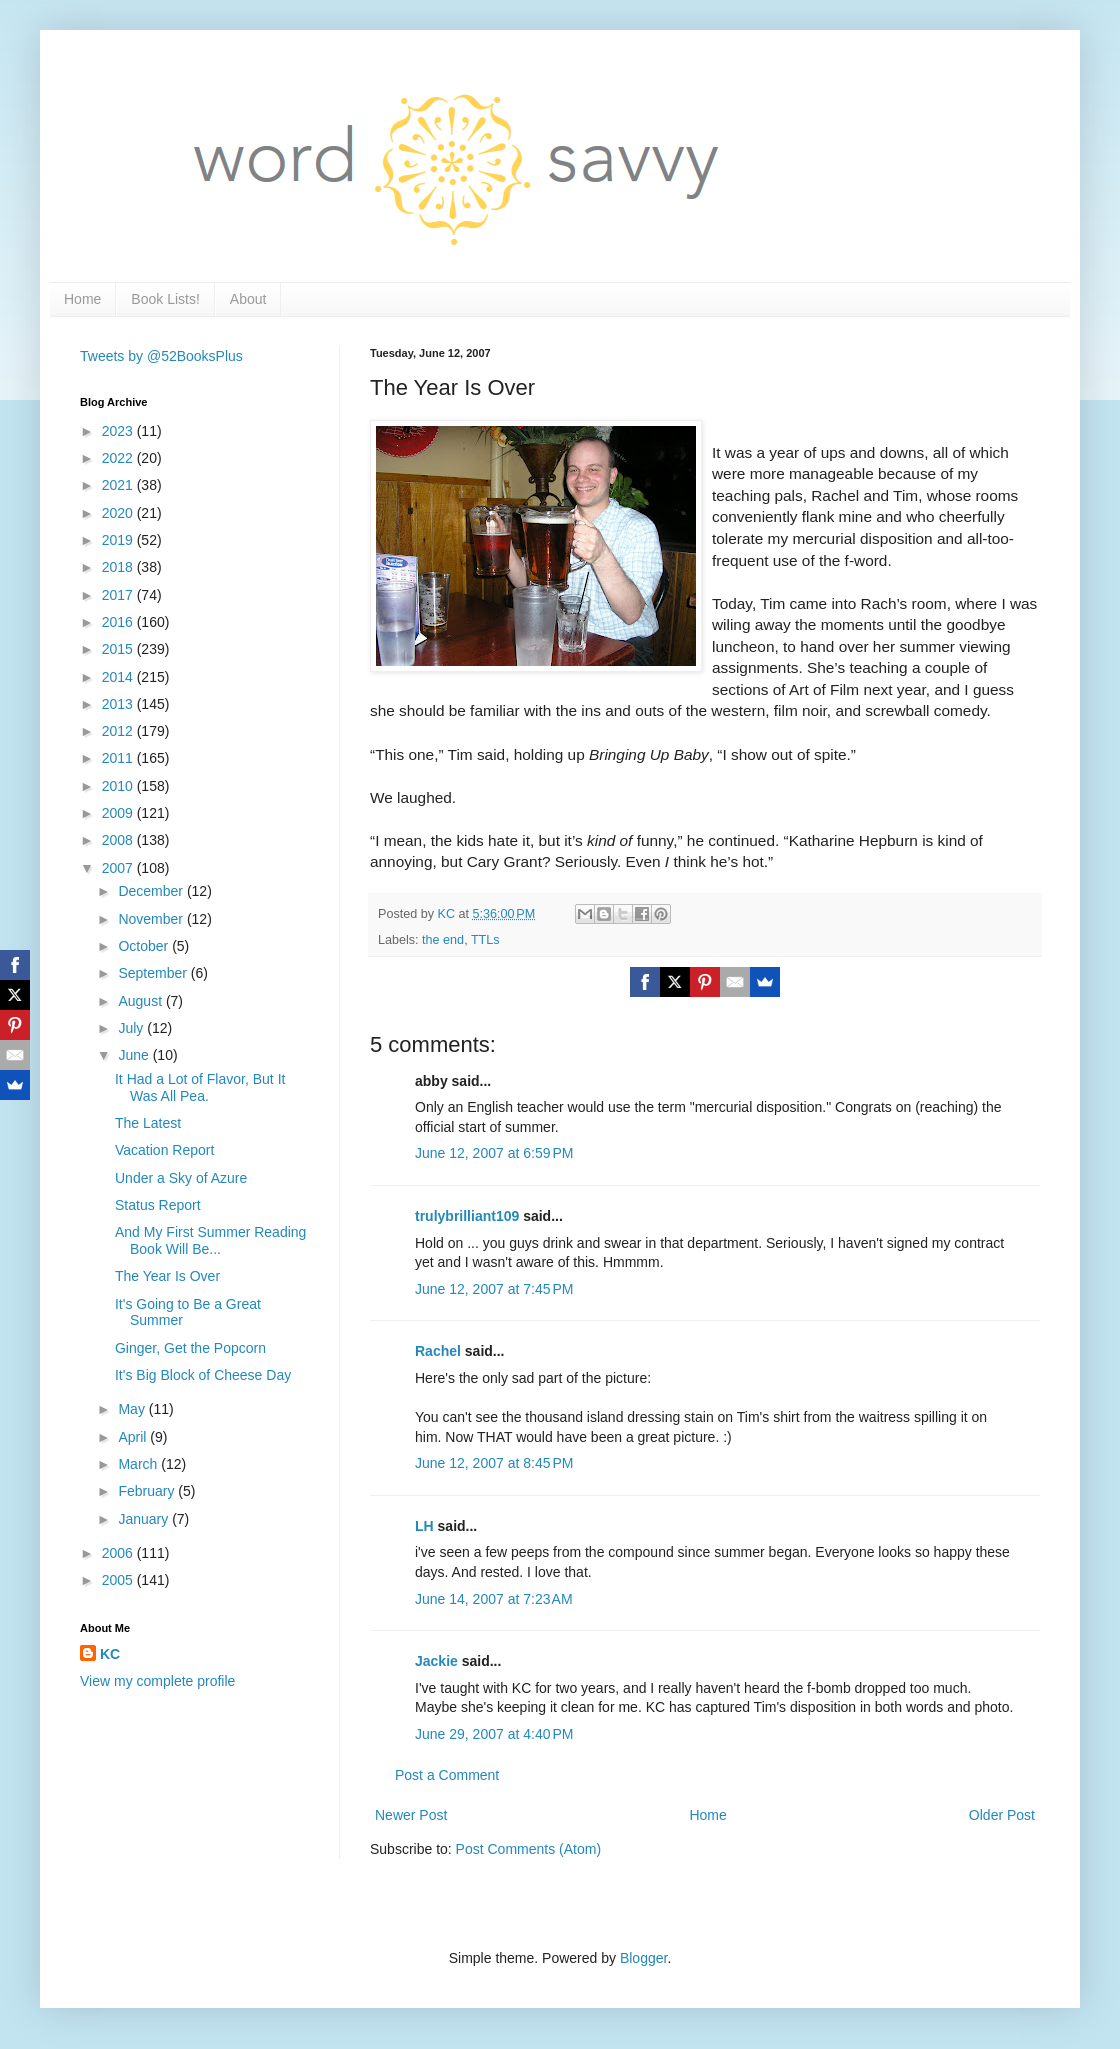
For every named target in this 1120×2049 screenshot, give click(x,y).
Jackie (436, 1661)
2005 (119, 1580)
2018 (119, 567)
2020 (119, 513)
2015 (119, 649)
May (133, 1409)
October (145, 946)
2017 (119, 595)
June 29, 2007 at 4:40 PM (494, 1734)
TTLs (485, 940)
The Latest (148, 1123)
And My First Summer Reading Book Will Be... (210, 1240)
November (152, 919)
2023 (119, 431)
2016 (119, 622)
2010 (119, 786)
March (139, 1464)
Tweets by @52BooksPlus (161, 356)
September (154, 973)
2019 (119, 540)
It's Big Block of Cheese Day (203, 1375)
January (145, 1519)
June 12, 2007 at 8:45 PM (494, 1463)
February (148, 1491)
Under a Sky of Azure (181, 1178)
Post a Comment (447, 1775)
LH (424, 1526)
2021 (119, 485)
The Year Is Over (167, 1276)
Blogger (643, 1958)
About (248, 299)
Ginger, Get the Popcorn (190, 1348)
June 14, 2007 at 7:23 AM (494, 1599)
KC (110, 1654)
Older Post (1002, 1815)
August (141, 1001)
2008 (119, 840)
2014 (119, 677)
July (132, 1028)
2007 (119, 868)
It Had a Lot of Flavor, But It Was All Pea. (200, 1087)
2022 (119, 458)
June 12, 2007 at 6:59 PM (494, 1153)
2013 (119, 704)
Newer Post (411, 1815)
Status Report (158, 1205)
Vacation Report (164, 1150)
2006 (119, 1553)
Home (82, 299)
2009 (119, 813)
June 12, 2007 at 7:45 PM (494, 1289)
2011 (119, 758)
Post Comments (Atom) (528, 1849)
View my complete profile (157, 1681)
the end (443, 940)
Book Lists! (165, 299)
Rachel (438, 1351)
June (135, 1055)
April (134, 1437)
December (152, 891)
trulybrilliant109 (467, 1216)
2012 (119, 731)
